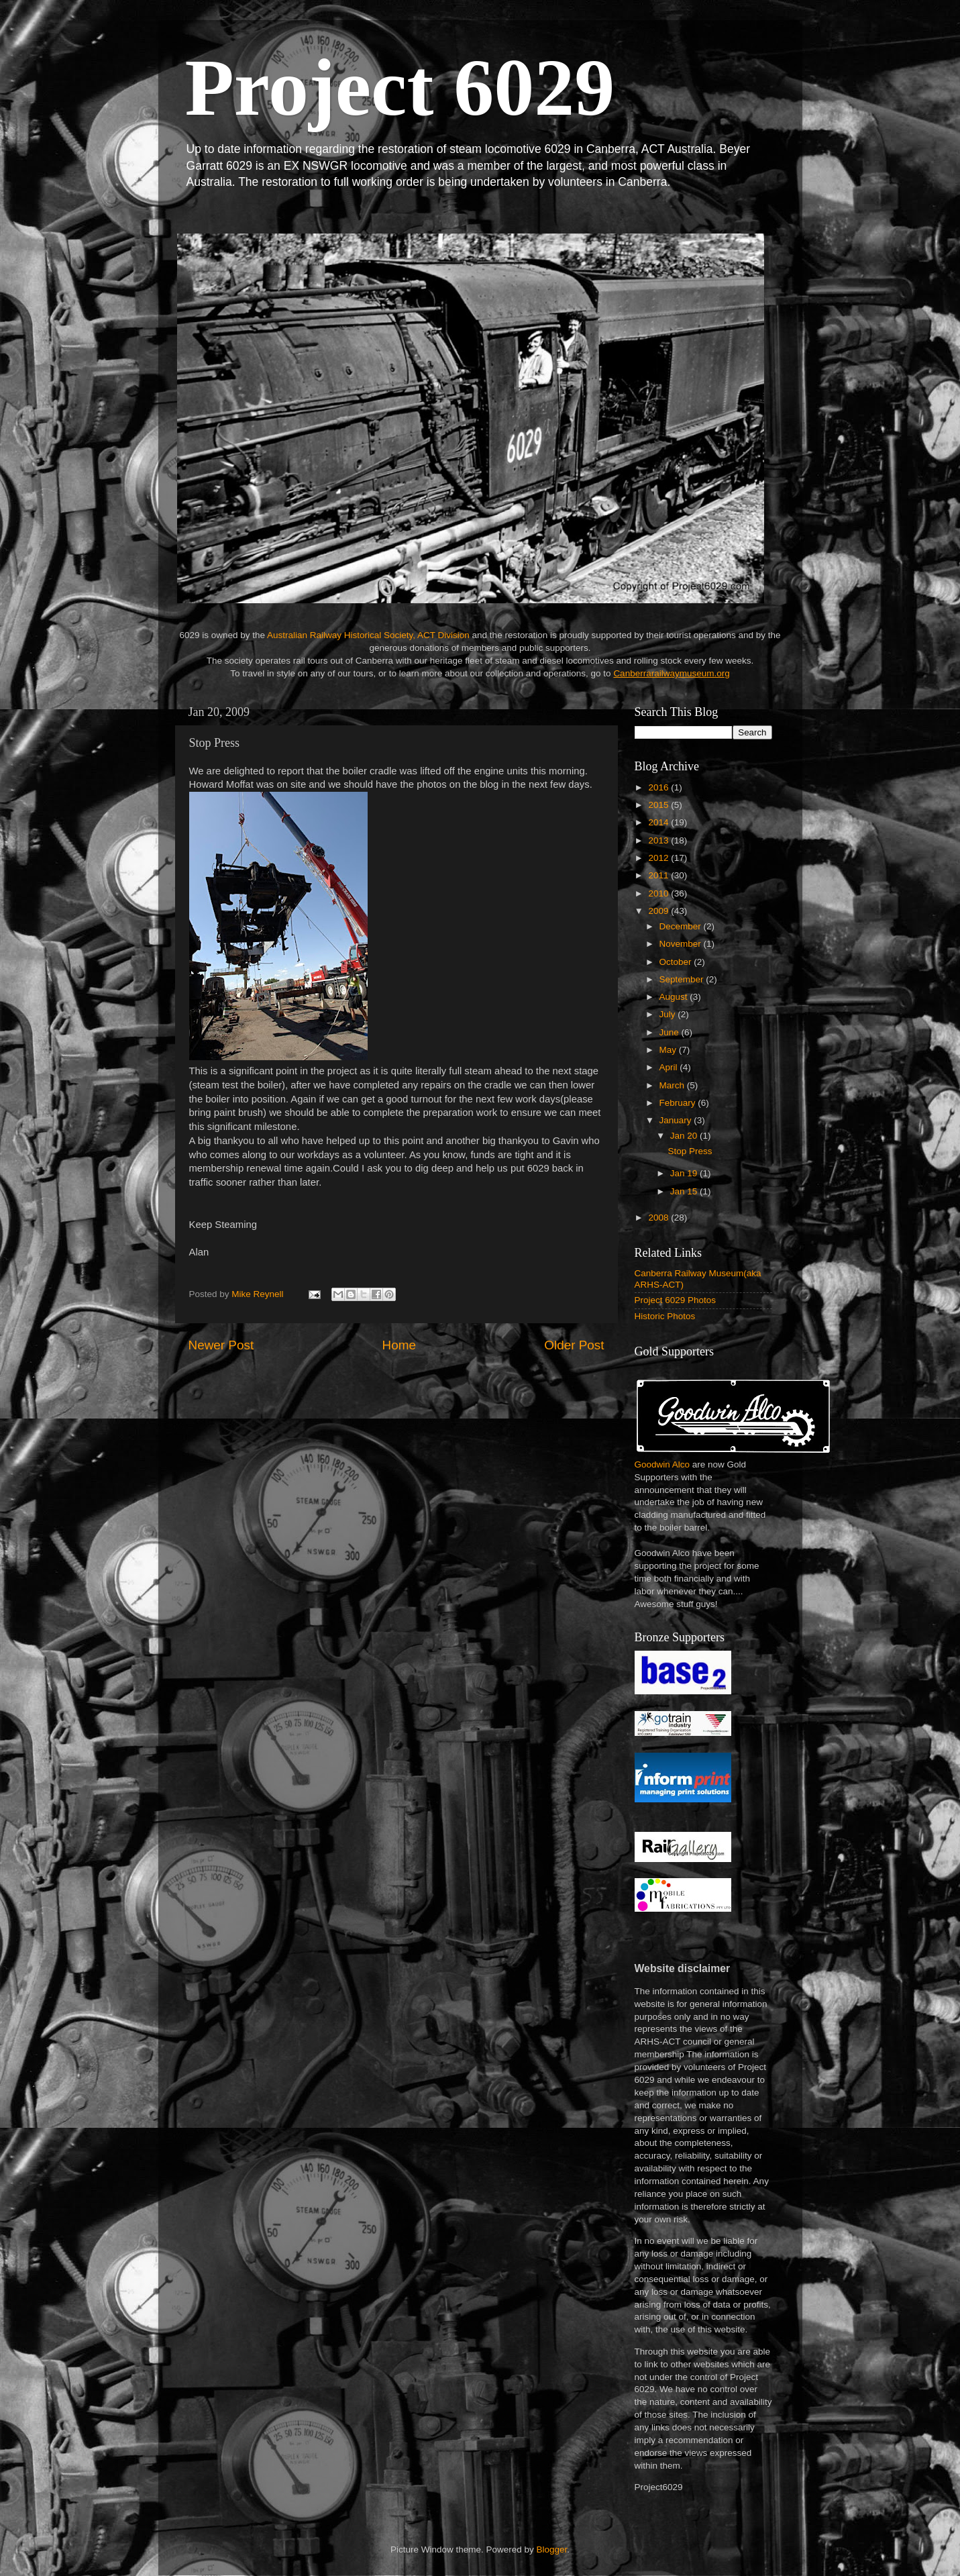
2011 (659, 875)
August (674, 997)
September (682, 979)
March (673, 1085)
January (676, 1120)
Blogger (552, 2549)
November (681, 944)
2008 (659, 1218)
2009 (659, 911)
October (676, 962)
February (678, 1103)
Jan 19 (685, 1173)
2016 (659, 787)
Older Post (574, 1345)
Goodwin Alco (662, 1464)
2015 (659, 805)
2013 (659, 840)
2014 (659, 822)
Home (399, 1345)
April (669, 1067)
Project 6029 (400, 87)
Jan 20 (685, 1136)
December (681, 926)
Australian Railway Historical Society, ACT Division (368, 635)
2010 (659, 893)
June (670, 1032)
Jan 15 (685, 1191)
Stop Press (690, 1151)
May (669, 1050)
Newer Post (221, 1345)
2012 (659, 858)
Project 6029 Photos (675, 1300)
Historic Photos (665, 1316)
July (668, 1014)
